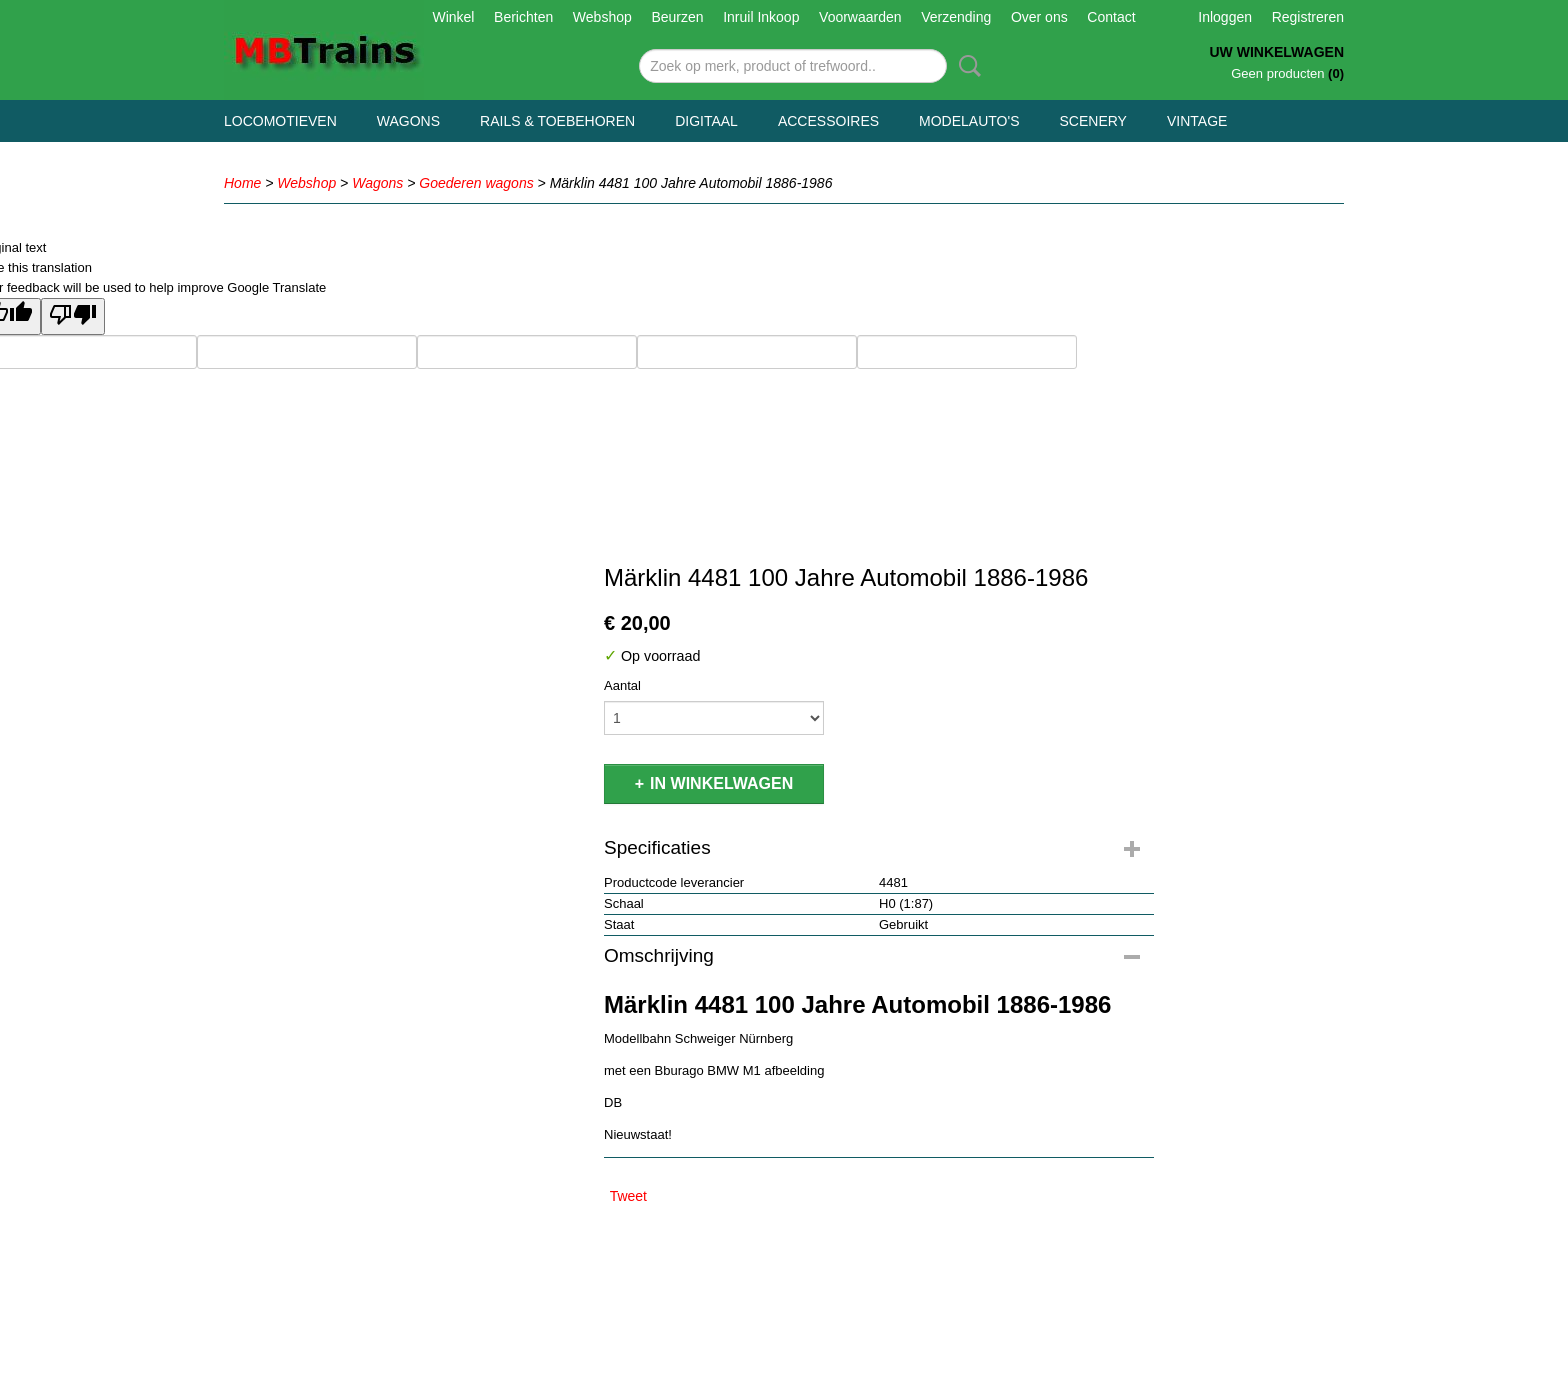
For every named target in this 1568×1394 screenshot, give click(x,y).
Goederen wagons (476, 183)
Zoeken (966, 66)
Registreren (1308, 17)
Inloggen (1225, 17)
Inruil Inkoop (761, 17)
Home (242, 183)
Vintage (1197, 121)
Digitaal (706, 121)
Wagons (408, 121)
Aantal (622, 685)
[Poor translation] (73, 316)
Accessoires (828, 121)
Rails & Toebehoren (557, 121)
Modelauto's (969, 121)
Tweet (628, 1196)
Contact (1111, 17)
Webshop (602, 17)
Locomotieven (280, 121)
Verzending (956, 17)
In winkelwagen (721, 783)
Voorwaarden (860, 17)
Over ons (1039, 17)
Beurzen (677, 17)
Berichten (523, 17)
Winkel (453, 17)
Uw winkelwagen (1276, 52)
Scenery (1093, 121)
